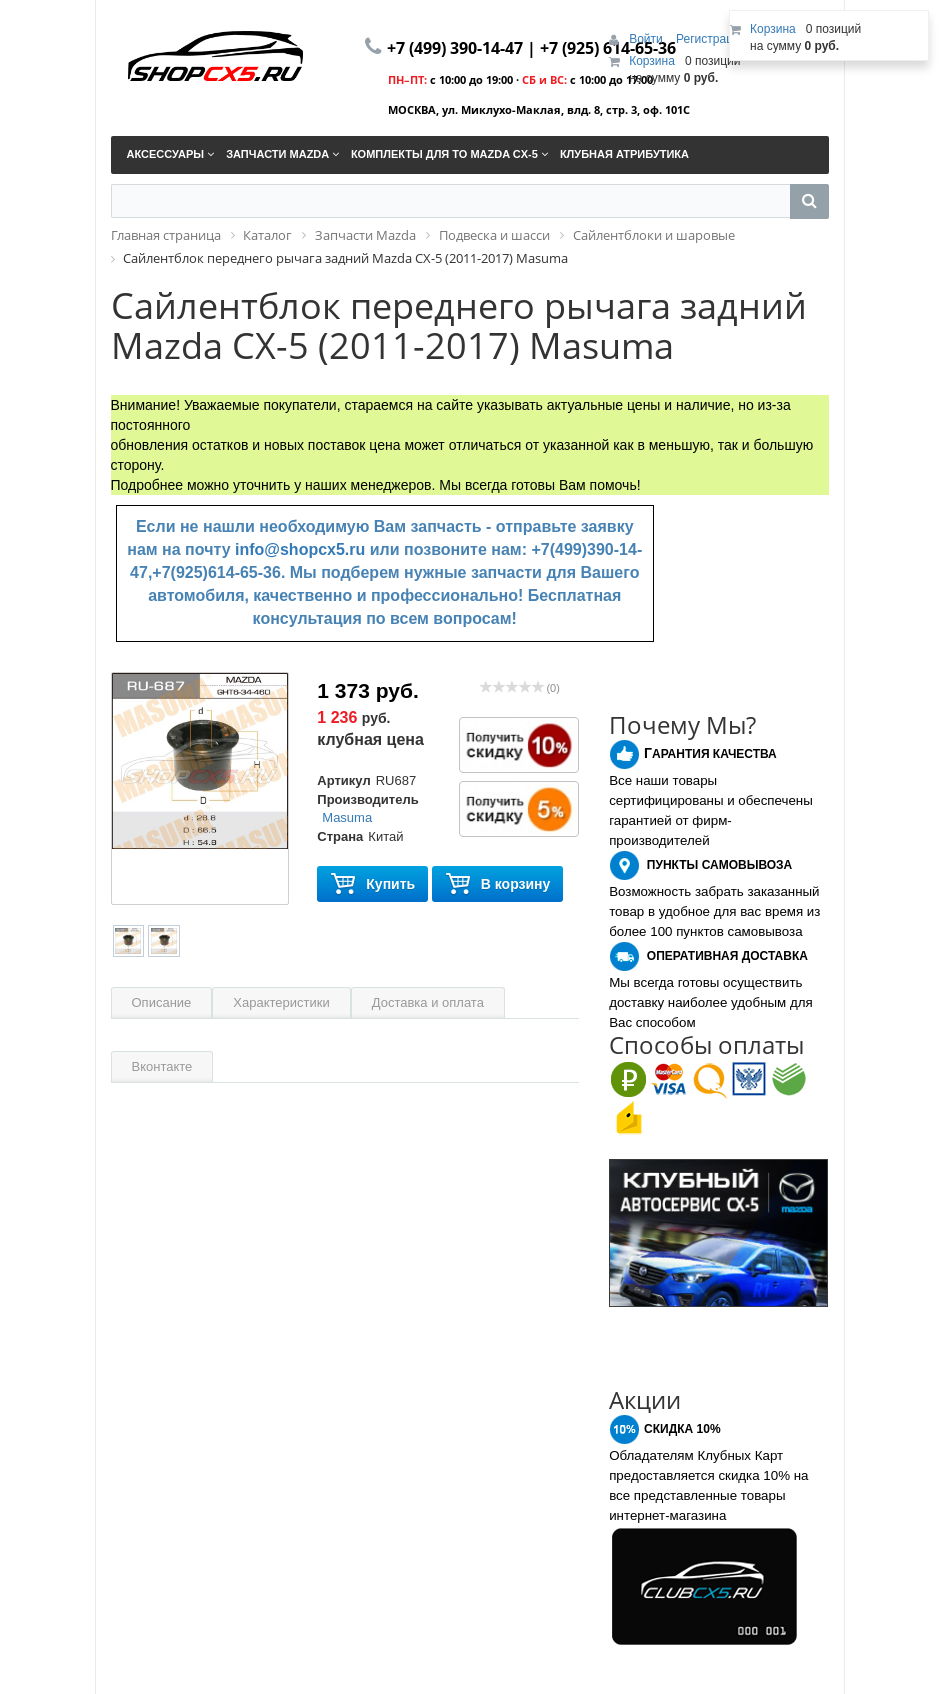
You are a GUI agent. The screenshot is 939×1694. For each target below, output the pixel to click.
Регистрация (711, 39)
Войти (647, 39)
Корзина (652, 61)
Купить (372, 884)
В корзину (498, 884)
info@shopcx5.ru (300, 549)
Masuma (347, 817)
